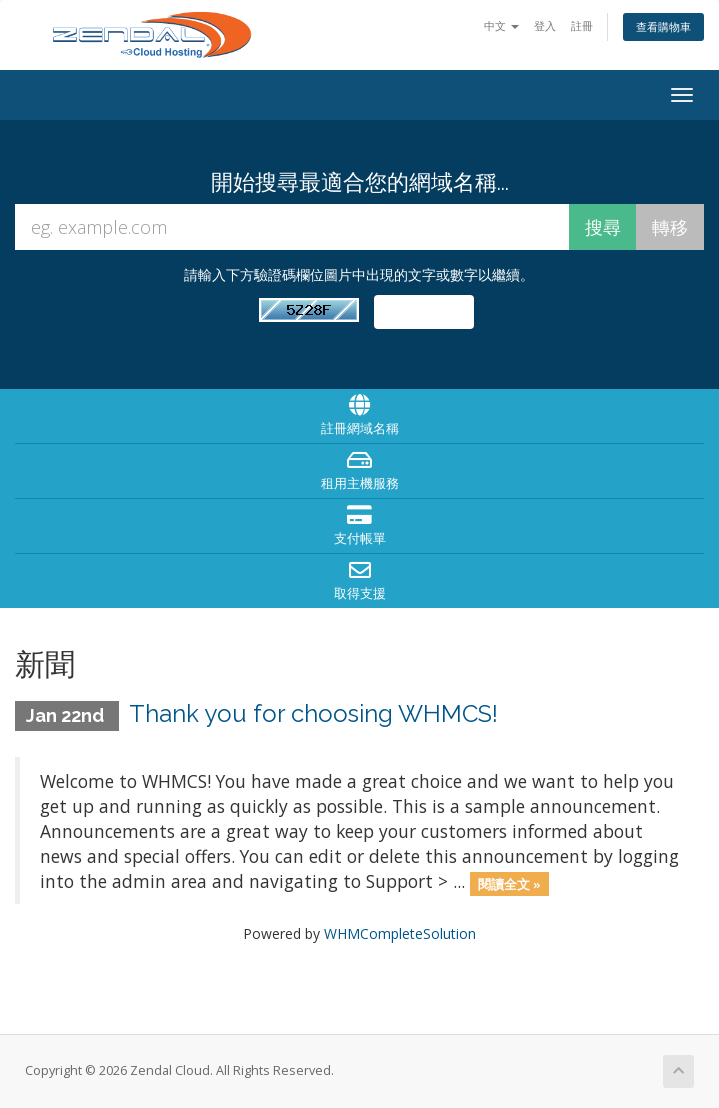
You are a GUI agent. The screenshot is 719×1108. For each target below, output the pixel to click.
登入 (545, 25)
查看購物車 (663, 26)
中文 (501, 25)
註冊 (582, 25)
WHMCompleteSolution (400, 933)
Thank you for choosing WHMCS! (313, 713)
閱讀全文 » (509, 883)
